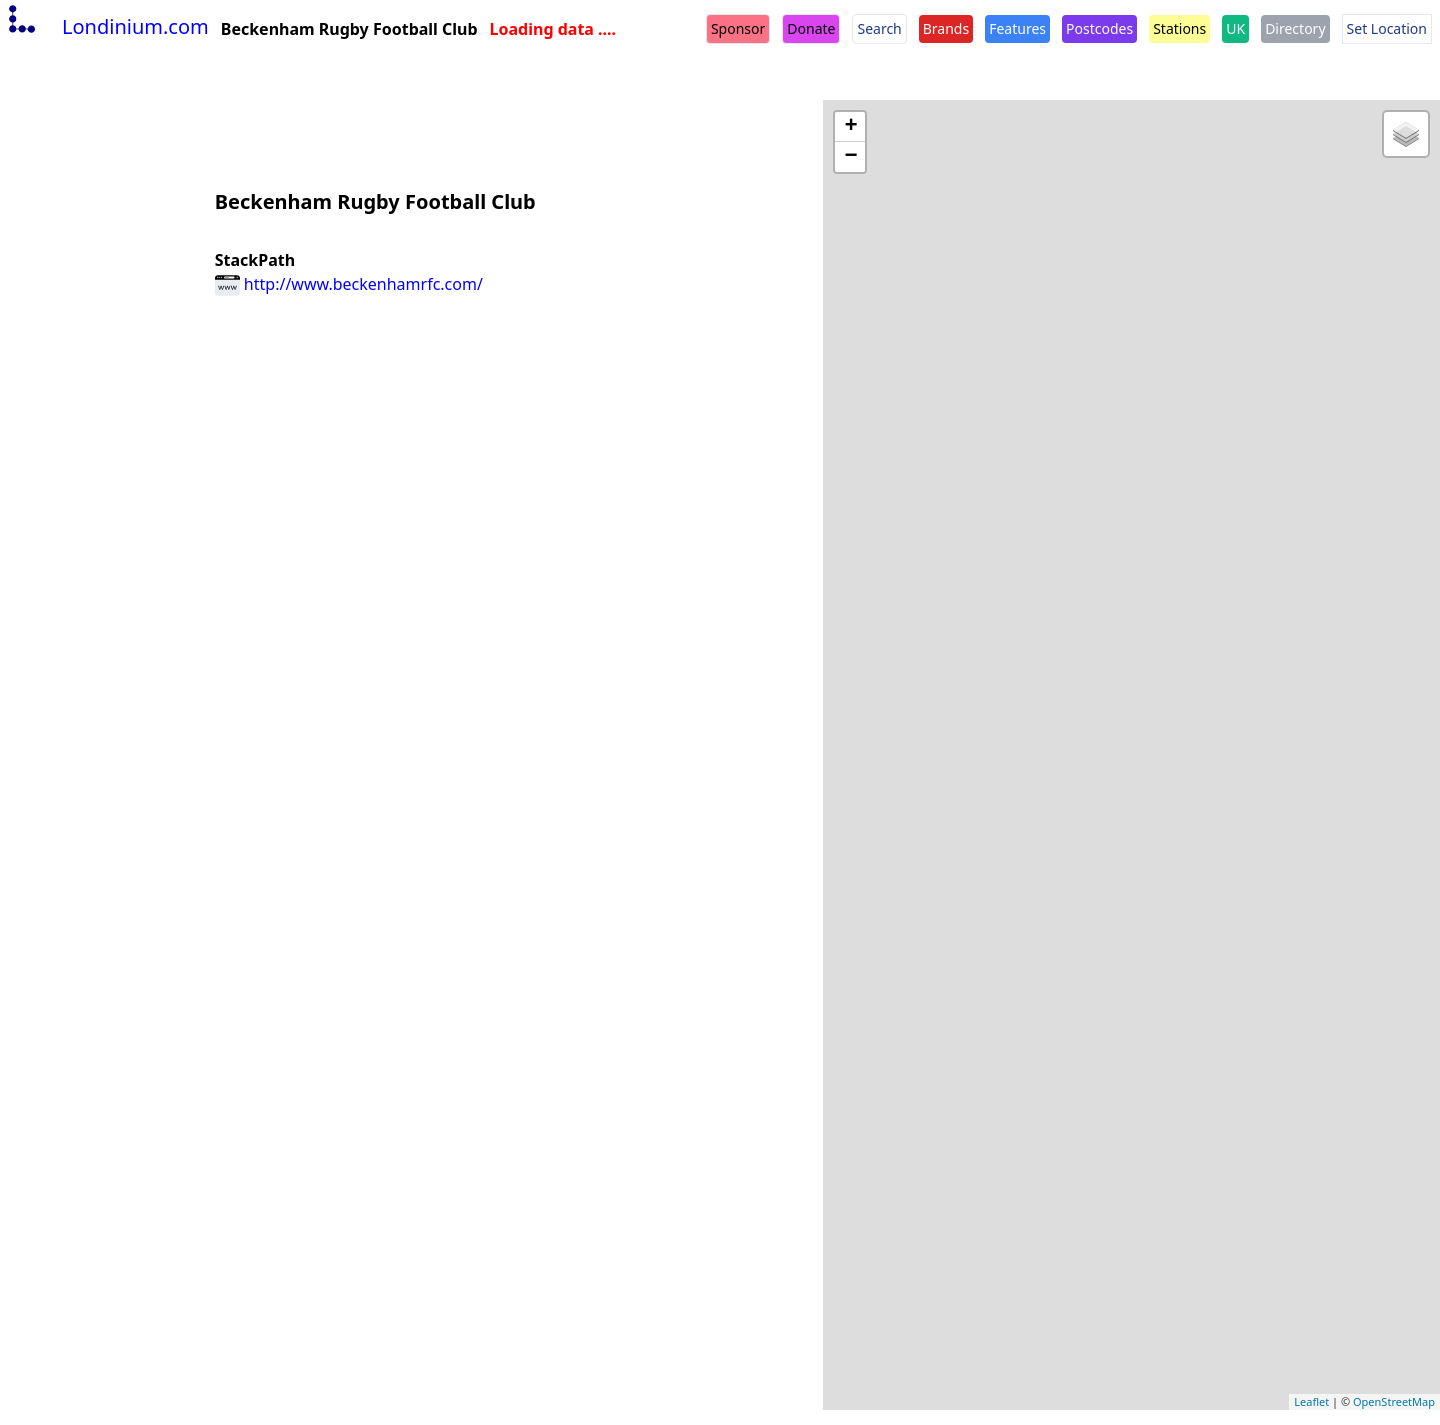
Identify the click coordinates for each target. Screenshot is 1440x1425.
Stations (1179, 28)
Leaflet (1311, 1401)
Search (879, 28)
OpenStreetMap (1394, 1401)
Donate (811, 28)
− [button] (850, 157)
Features (1017, 28)
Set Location (1387, 28)
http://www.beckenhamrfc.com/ (349, 284)
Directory (1295, 28)
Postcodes (1099, 28)
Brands (946, 28)
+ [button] (850, 127)
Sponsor (738, 28)
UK (1235, 28)
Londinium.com (106, 26)
